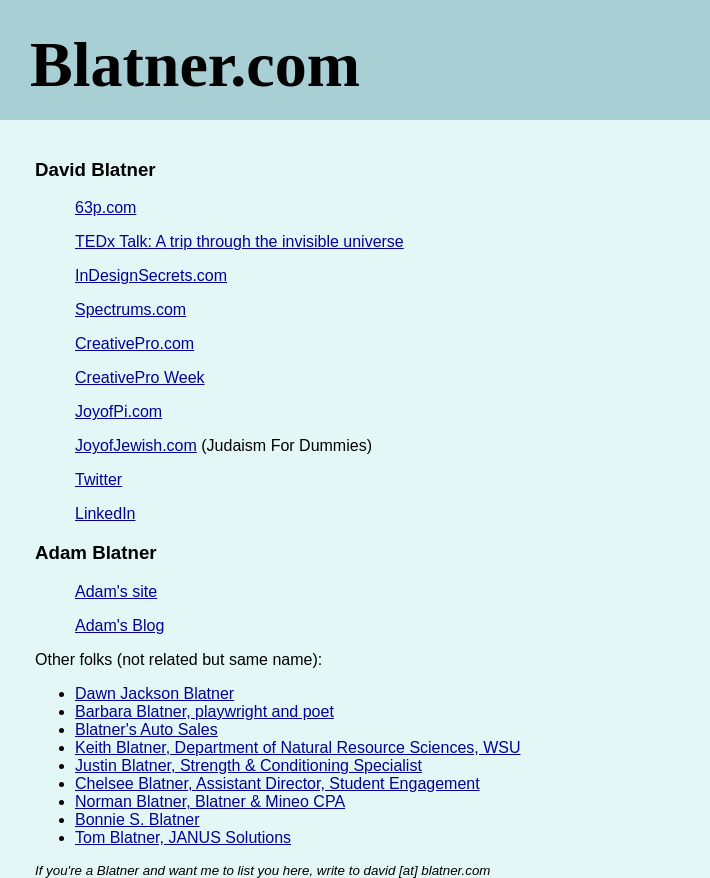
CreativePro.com (134, 343)
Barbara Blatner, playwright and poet (204, 711)
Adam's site (116, 591)
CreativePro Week (140, 377)
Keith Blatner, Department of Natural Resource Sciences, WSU (298, 747)
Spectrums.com (130, 309)
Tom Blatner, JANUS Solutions (183, 837)
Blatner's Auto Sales (146, 729)
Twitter (98, 479)
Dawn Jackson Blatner (154, 693)
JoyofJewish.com (136, 445)
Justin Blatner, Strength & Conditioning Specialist (248, 765)
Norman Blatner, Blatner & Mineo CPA (210, 801)
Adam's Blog (119, 625)
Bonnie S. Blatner (137, 819)
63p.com (105, 207)
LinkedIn (105, 513)
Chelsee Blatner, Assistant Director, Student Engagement (277, 783)
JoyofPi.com (118, 411)
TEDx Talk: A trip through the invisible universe (239, 241)
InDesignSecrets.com (151, 275)
